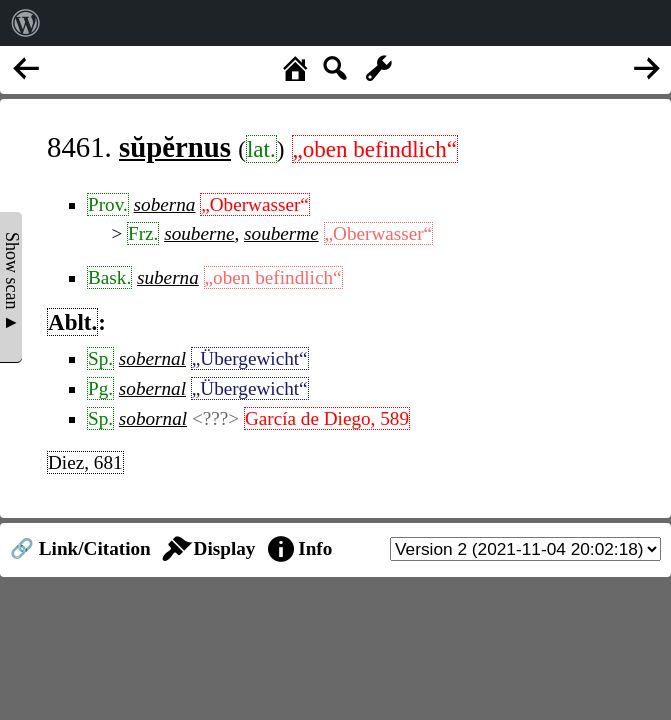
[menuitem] (26, 23)
